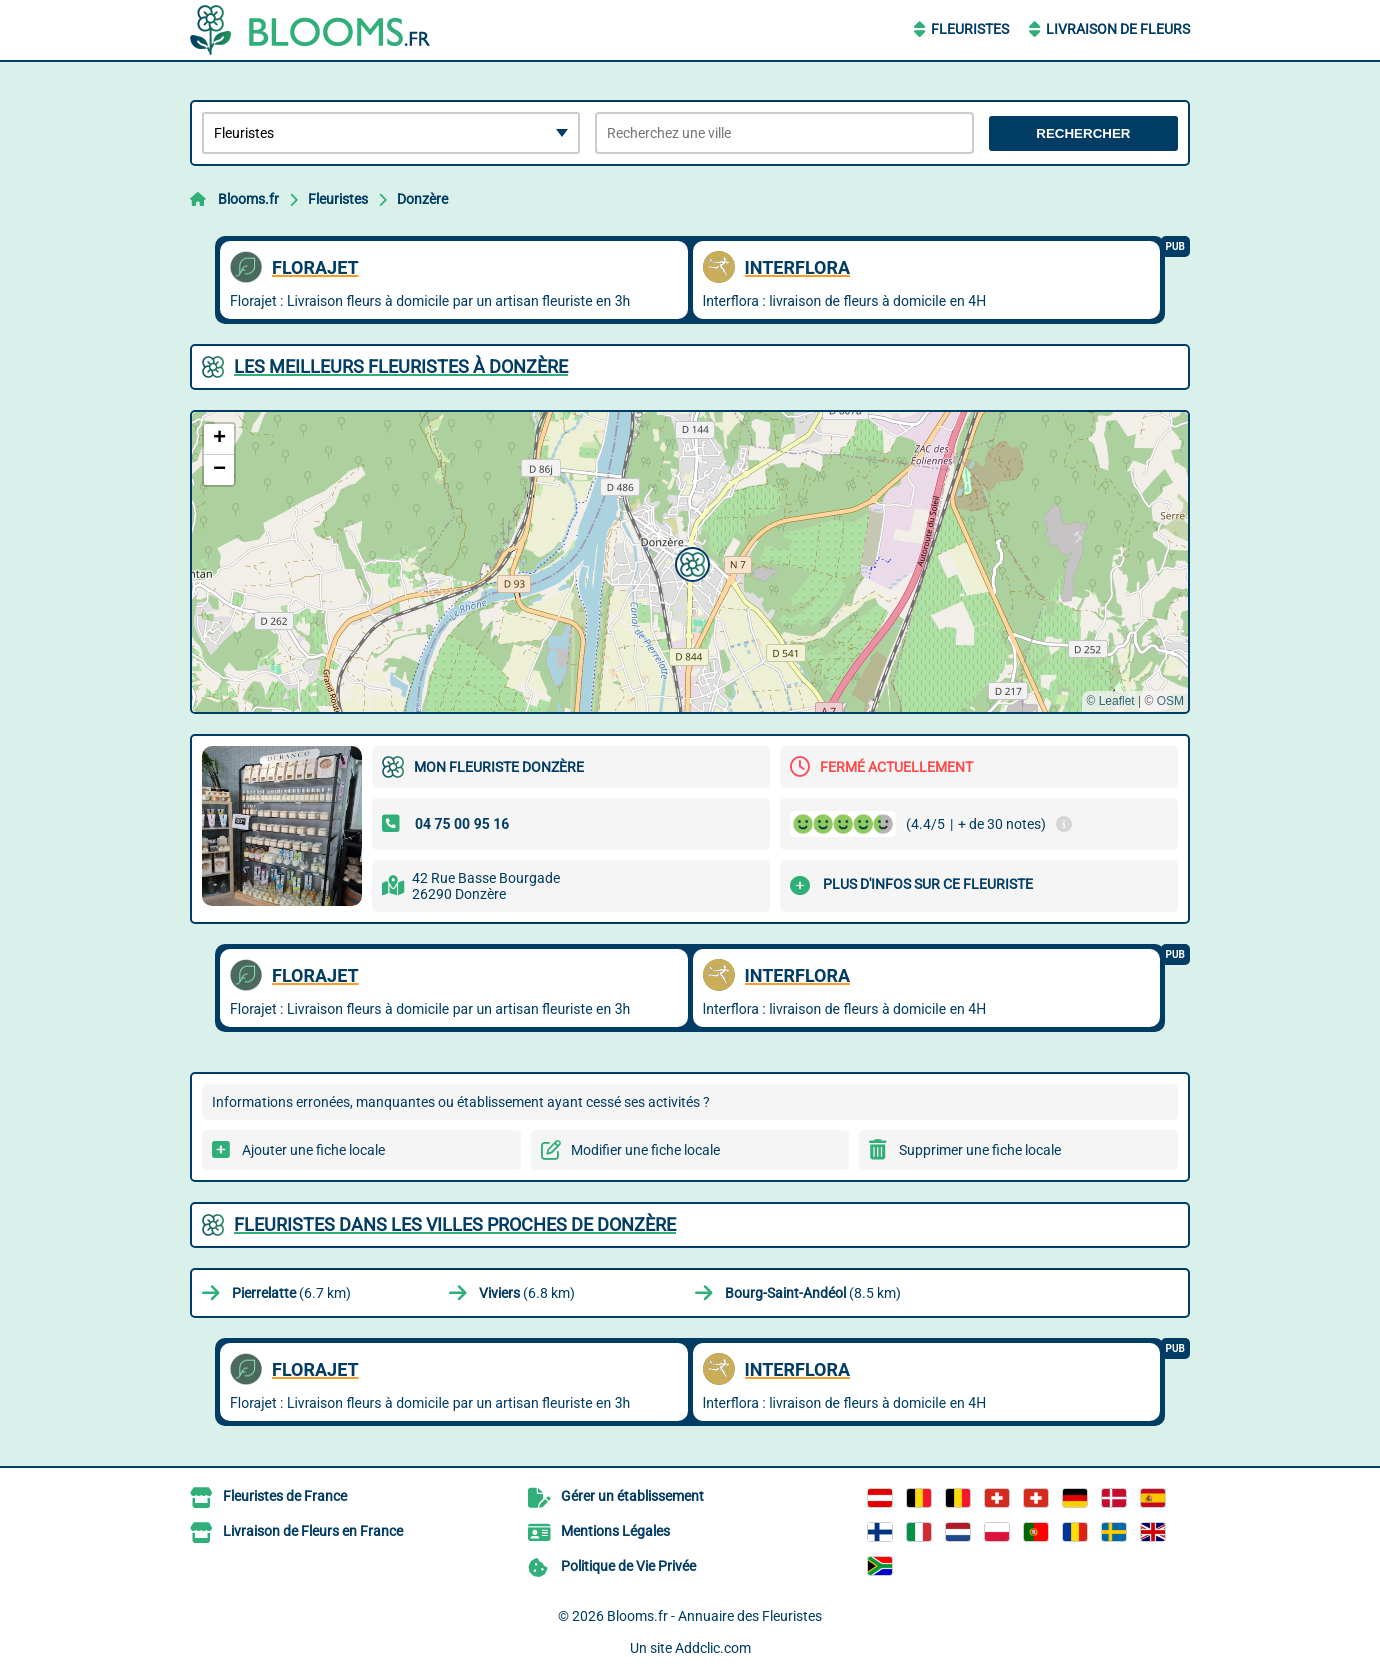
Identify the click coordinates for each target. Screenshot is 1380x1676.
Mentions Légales (615, 1531)
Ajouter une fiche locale (313, 1150)
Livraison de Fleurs (1118, 29)
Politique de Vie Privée (628, 1566)
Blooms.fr (248, 199)
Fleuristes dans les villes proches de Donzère (455, 1224)
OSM (1170, 701)
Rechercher (1083, 133)
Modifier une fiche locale (645, 1150)
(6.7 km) (291, 1293)
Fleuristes (970, 29)
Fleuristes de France (285, 1496)
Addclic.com (713, 1648)
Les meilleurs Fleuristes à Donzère (401, 366)
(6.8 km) (527, 1293)
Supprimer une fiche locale (980, 1150)
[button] (690, 562)
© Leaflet (1110, 701)
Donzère (422, 199)
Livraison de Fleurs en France (313, 1531)
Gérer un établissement (632, 1496)
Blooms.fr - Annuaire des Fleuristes (714, 1616)
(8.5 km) (813, 1293)
